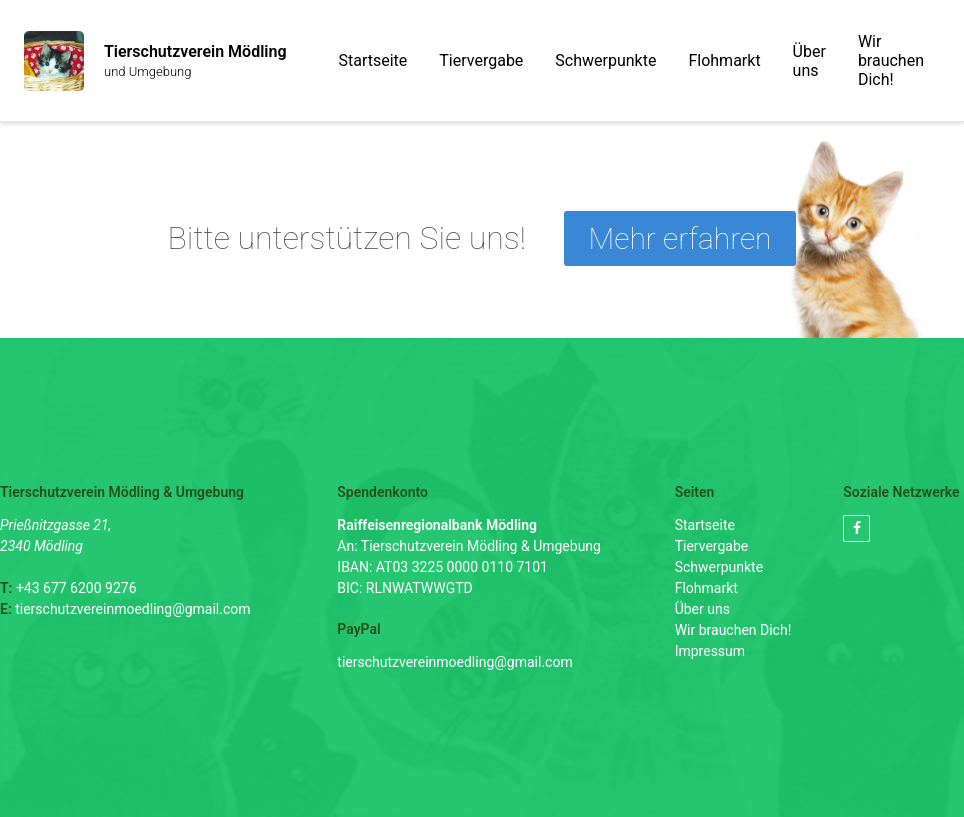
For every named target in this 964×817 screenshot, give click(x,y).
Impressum (710, 651)
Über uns (809, 61)
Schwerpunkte (605, 60)
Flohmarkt (724, 60)
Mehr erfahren (680, 238)
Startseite (372, 60)
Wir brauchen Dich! (891, 60)
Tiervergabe (481, 60)
